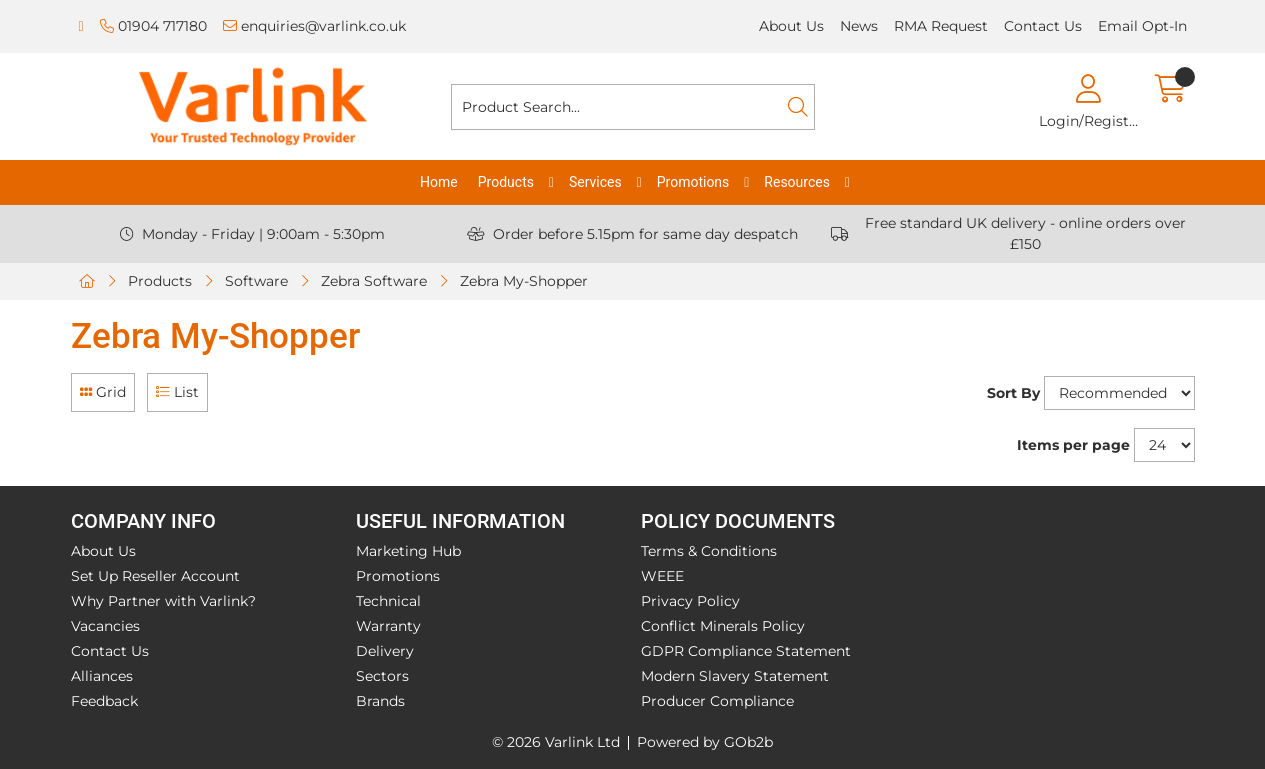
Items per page (1073, 445)
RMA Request (941, 26)
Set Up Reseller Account (155, 576)
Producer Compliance (717, 701)
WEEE (662, 576)
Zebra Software (374, 281)
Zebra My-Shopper (524, 281)
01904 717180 (153, 26)
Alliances (102, 676)
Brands (380, 701)
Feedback (104, 701)
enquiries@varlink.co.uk (314, 26)
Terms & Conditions (709, 551)
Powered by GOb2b (705, 742)
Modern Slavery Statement (735, 676)
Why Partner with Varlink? (163, 601)
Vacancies (105, 626)
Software (256, 281)
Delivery (385, 651)
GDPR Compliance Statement (746, 651)
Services (595, 182)
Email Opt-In (1142, 26)
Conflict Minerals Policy (723, 626)
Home (439, 182)
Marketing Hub (408, 551)
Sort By (1013, 393)
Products (506, 182)
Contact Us (1043, 26)
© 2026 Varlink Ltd (556, 742)
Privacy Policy (690, 601)
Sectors (382, 676)
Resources (797, 182)
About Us (791, 26)
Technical (388, 601)
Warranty (388, 626)
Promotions (693, 182)
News (859, 26)
